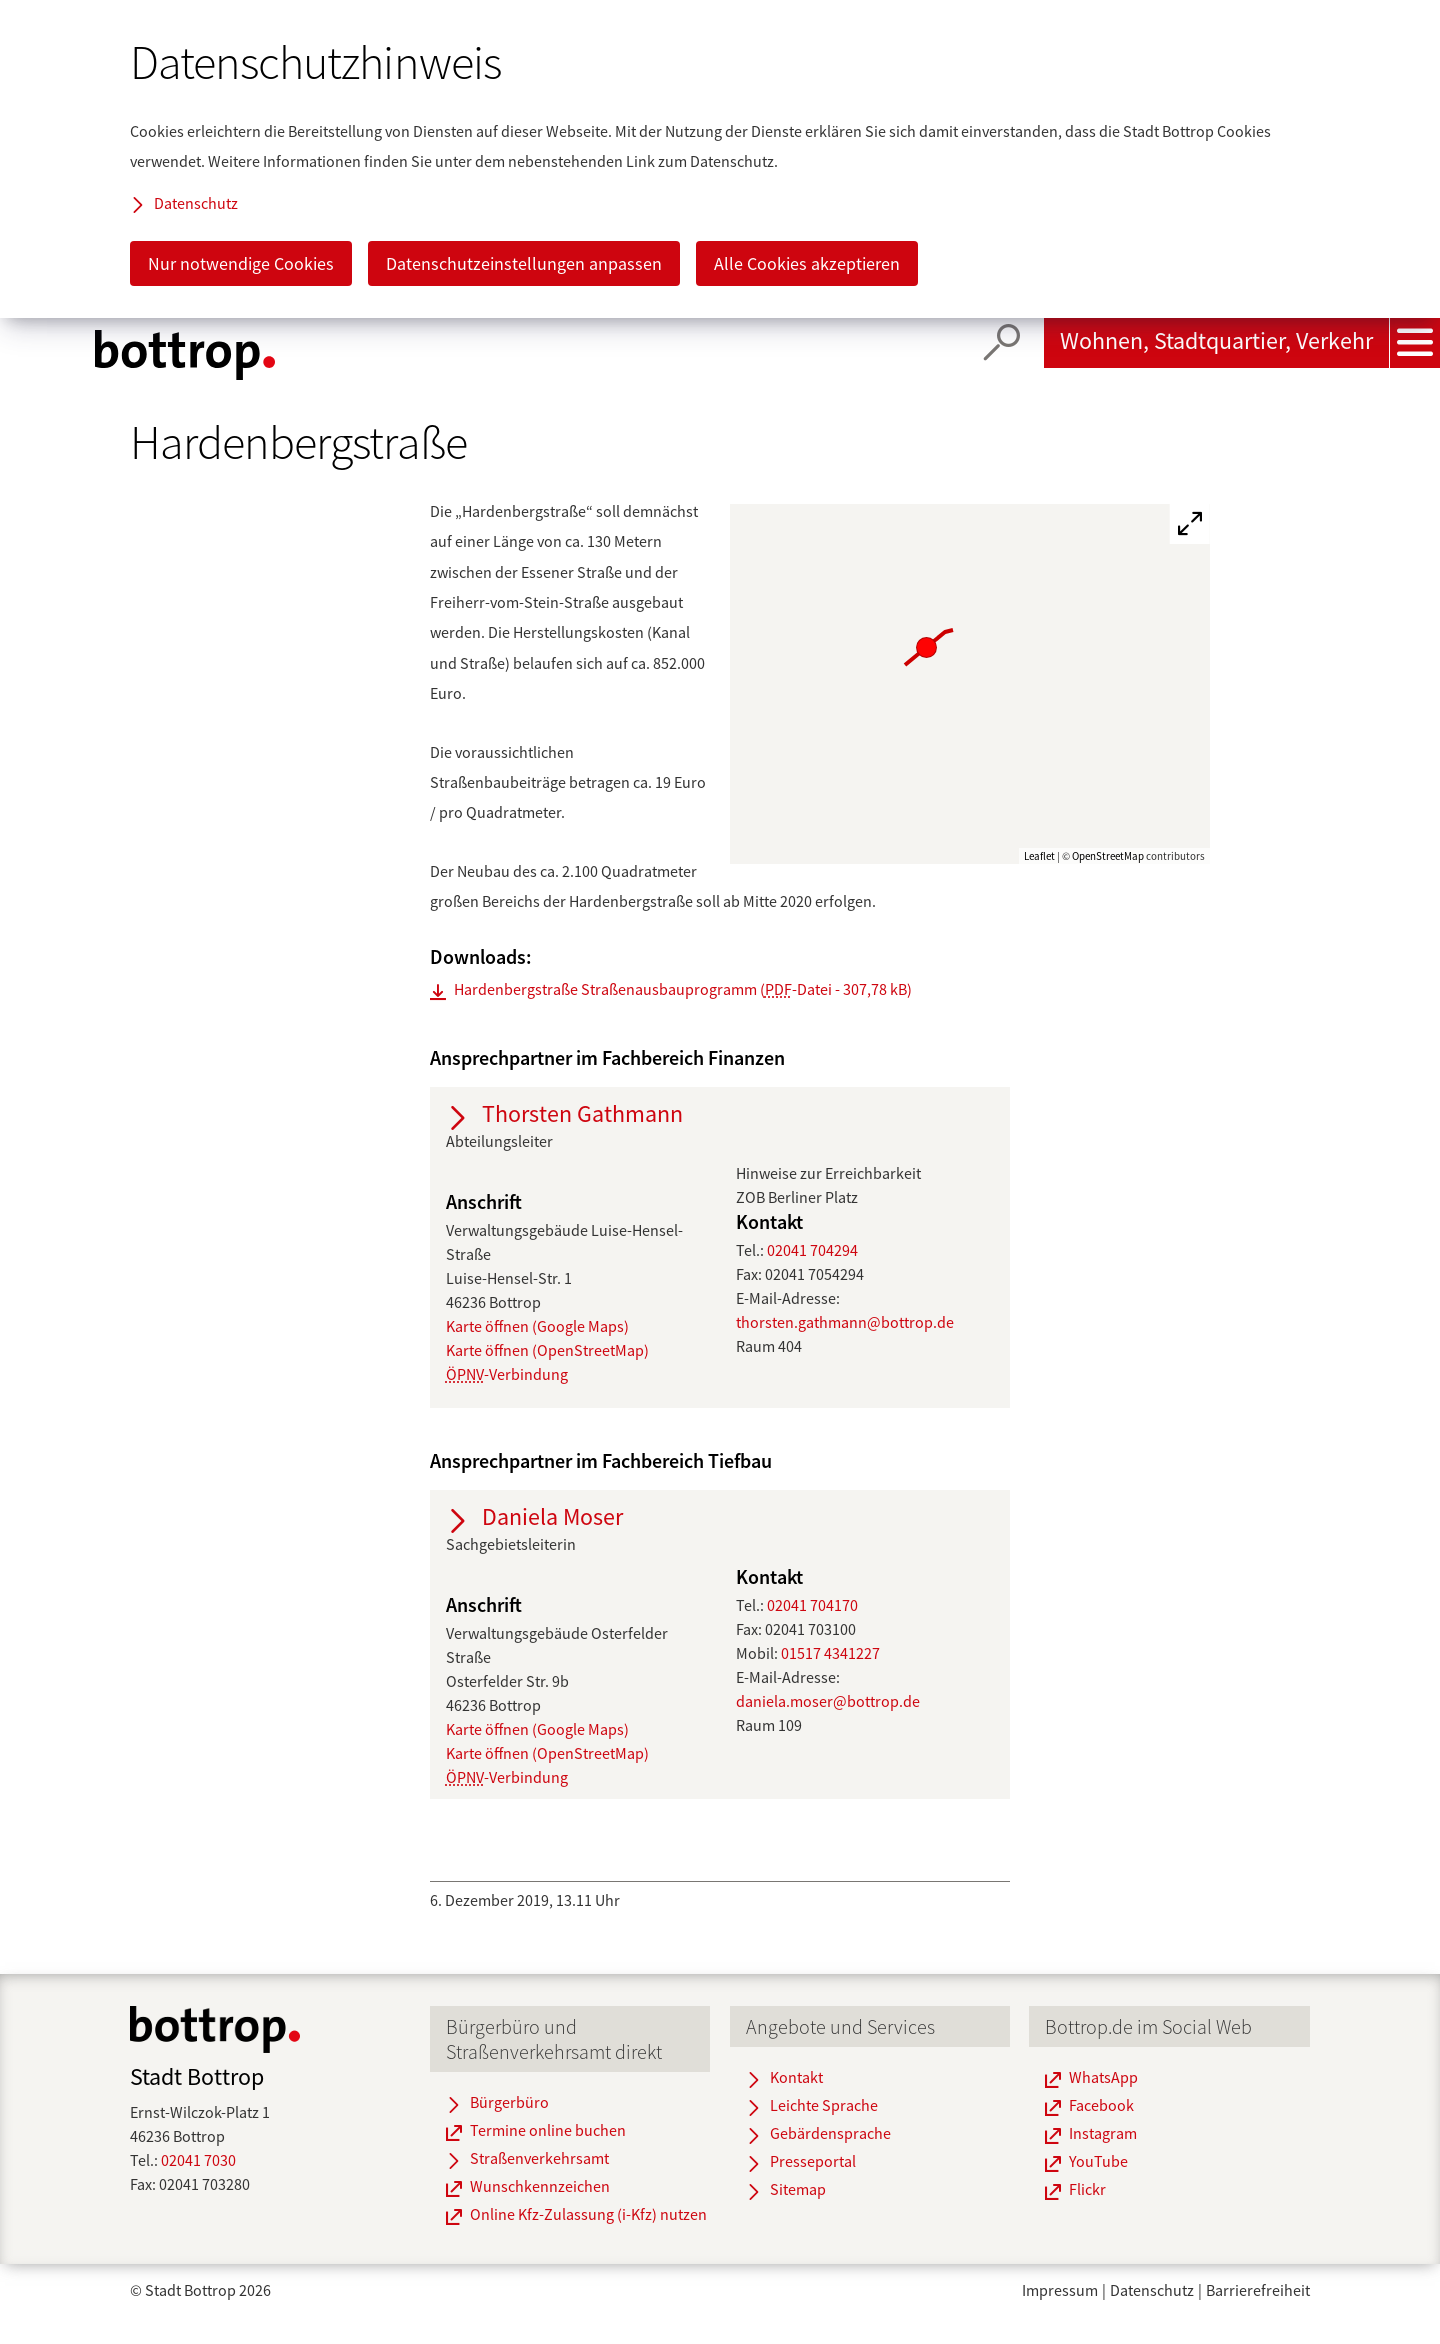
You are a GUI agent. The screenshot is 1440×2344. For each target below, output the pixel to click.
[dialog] (720, 159)
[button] (734, 544)
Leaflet (1039, 856)
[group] (970, 684)
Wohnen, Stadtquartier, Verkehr (1216, 340)
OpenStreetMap (1108, 856)
